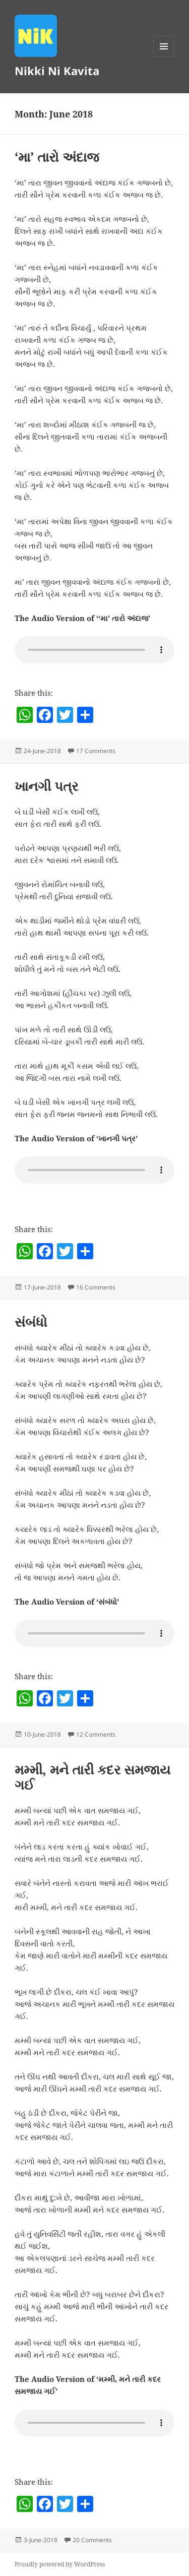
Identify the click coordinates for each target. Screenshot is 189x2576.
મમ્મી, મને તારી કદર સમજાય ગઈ (92, 1777)
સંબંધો (31, 1322)
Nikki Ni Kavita (57, 70)
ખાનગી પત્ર (46, 786)
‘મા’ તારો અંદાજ (57, 157)
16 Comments (95, 1287)
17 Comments (95, 751)
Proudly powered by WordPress (60, 2564)
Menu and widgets (164, 56)
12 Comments (95, 1734)
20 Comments (92, 2540)
